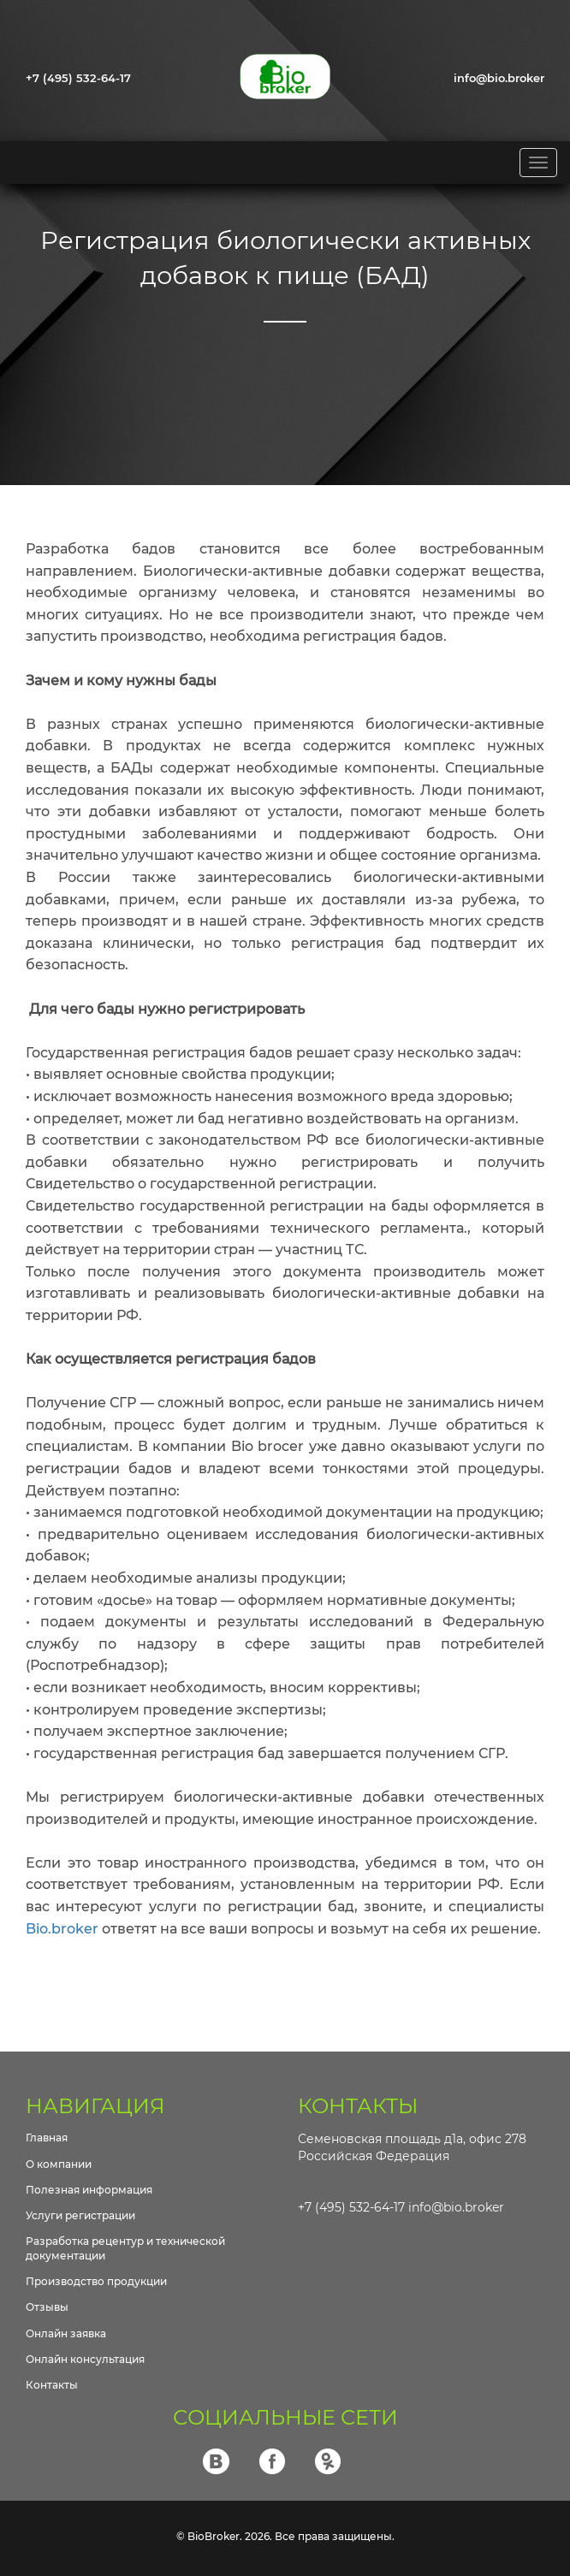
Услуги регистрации (80, 2215)
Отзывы (47, 2307)
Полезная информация (89, 2189)
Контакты (52, 2384)
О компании (59, 2164)
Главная (47, 2137)
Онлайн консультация (85, 2359)
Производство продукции (96, 2281)
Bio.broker (62, 1929)
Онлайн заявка (66, 2333)
